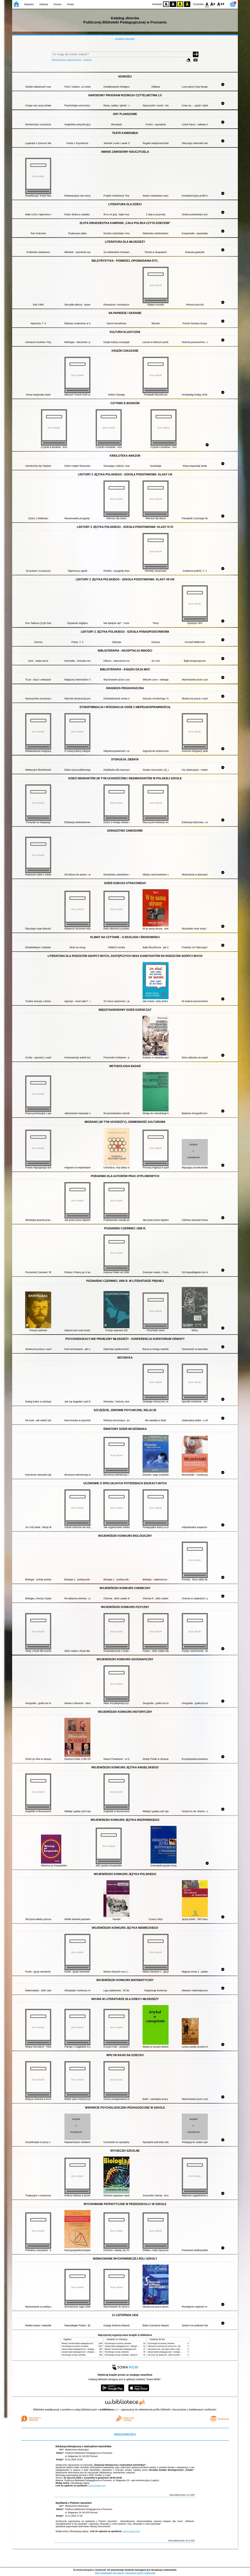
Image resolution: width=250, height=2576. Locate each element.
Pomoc (57, 4)
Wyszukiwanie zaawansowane (67, 59)
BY (187, 3)
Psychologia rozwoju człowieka (74, 2355)
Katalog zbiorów (125, 39)
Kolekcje (87, 59)
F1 (213, 3)
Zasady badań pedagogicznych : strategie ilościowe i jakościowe (86, 2352)
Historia (43, 4)
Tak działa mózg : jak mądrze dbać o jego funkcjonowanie (170, 2349)
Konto (70, 4)
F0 (207, 3)
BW (173, 3)
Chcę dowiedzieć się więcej (109, 2573)
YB (180, 3)
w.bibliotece (108, 2409)
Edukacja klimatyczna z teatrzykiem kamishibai (83, 2446)
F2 (221, 3)
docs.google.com (97, 2485)
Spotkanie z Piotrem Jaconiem (74, 2502)
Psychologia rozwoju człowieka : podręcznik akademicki (126, 2355)
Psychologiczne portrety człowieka (75, 2346)
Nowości (29, 4)
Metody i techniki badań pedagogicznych (77, 2343)
